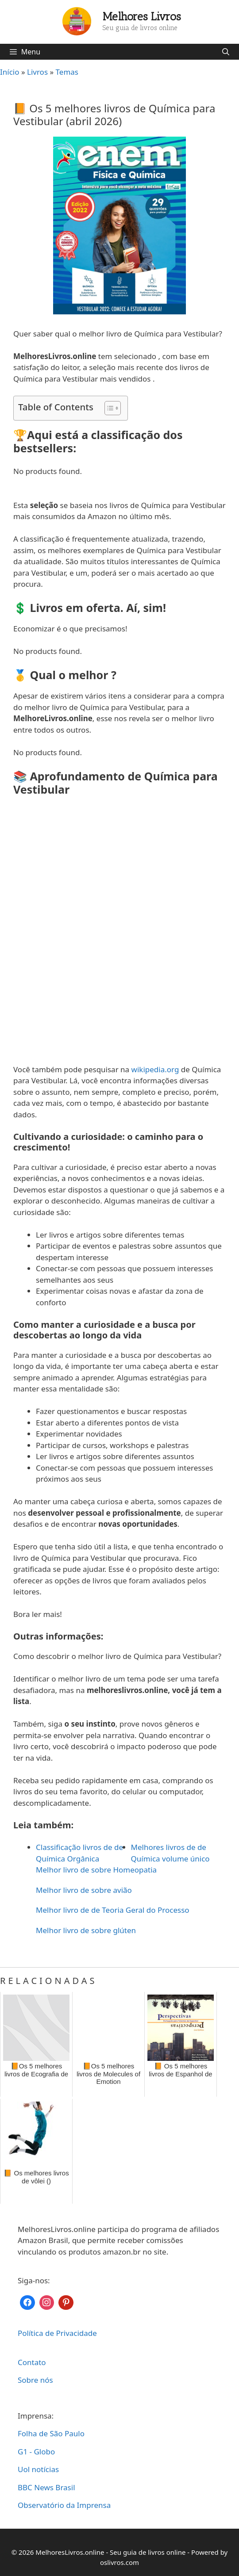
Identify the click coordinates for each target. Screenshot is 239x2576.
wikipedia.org (155, 1069)
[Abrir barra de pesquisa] (225, 52)
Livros (37, 72)
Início (9, 72)
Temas (67, 72)
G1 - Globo (36, 2451)
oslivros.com (119, 2562)
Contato (32, 2362)
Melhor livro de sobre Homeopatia (96, 1870)
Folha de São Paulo (51, 2433)
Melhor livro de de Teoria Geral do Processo (112, 1910)
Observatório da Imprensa (64, 2505)
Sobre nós (35, 2380)
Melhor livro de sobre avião (84, 1890)
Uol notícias (38, 2469)
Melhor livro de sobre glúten (86, 1930)
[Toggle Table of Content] (108, 408)
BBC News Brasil (46, 2487)
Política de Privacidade (57, 2333)
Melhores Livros (142, 16)
